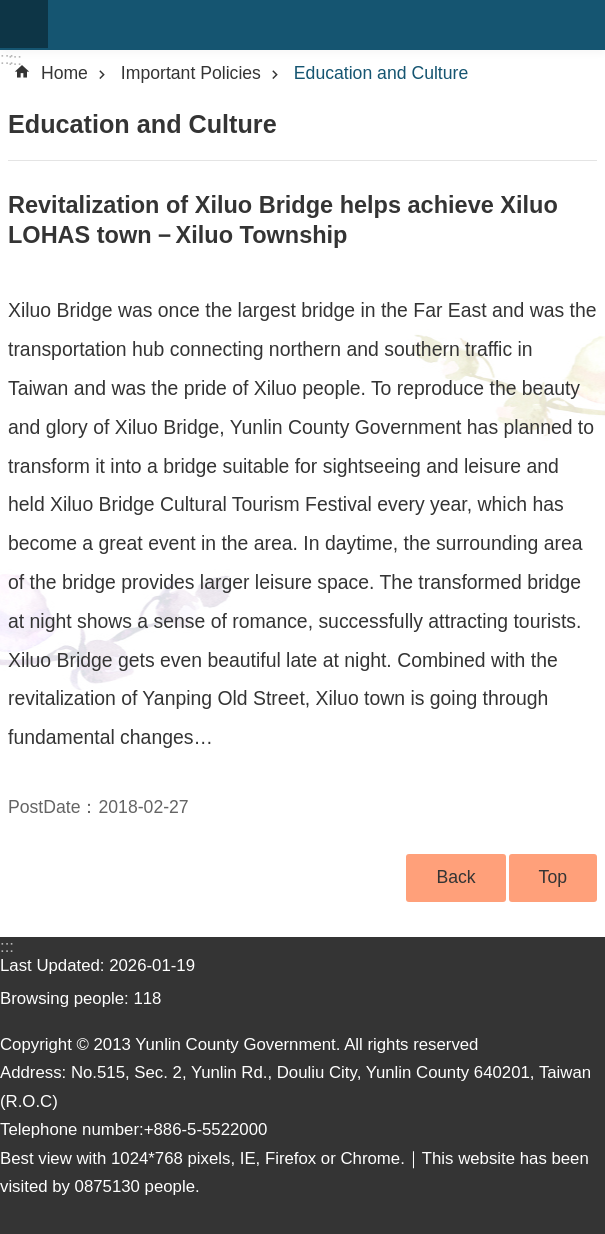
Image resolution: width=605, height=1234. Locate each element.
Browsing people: (66, 998)
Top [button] (553, 877)
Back (455, 877)
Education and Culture (381, 73)
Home (64, 73)
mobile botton (24, 24)
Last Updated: (54, 965)
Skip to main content (10, 10)
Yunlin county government (326, 24)
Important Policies (191, 73)
